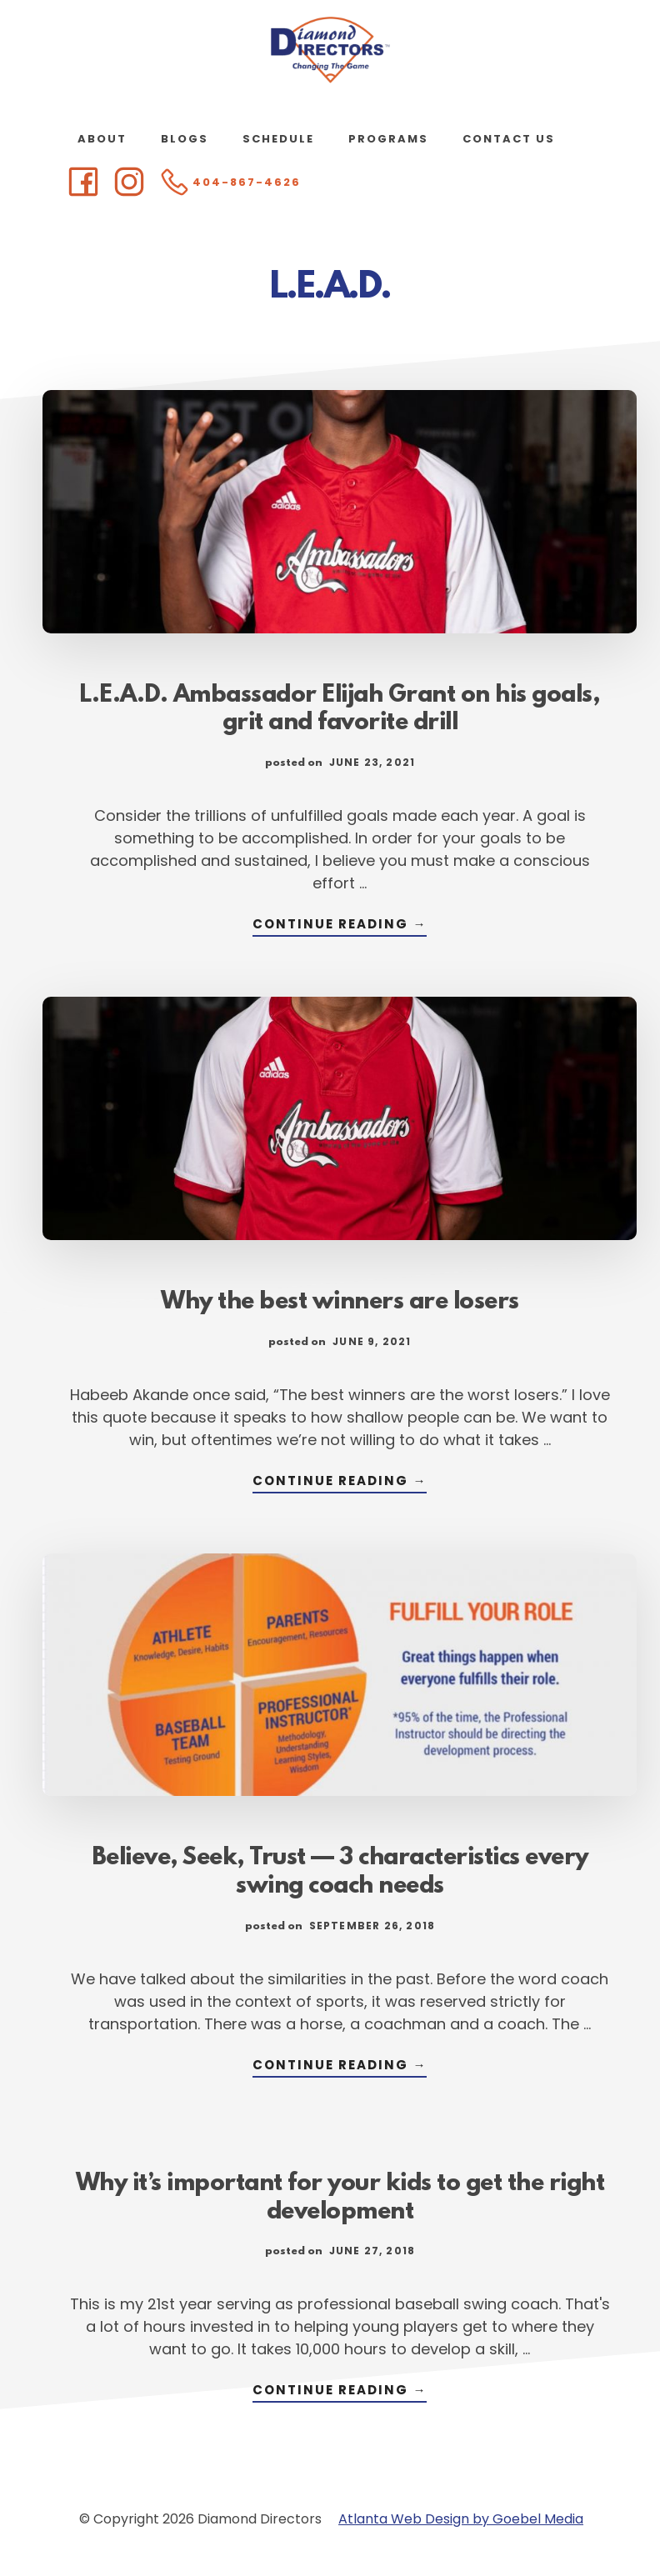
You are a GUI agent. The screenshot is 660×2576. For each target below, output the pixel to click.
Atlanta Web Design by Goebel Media (460, 2518)
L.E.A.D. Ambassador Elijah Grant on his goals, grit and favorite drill (339, 710)
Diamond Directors (330, 50)
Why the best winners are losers (340, 1302)
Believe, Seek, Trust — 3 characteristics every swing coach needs (340, 1872)
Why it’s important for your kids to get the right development (340, 2198)
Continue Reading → (339, 925)
